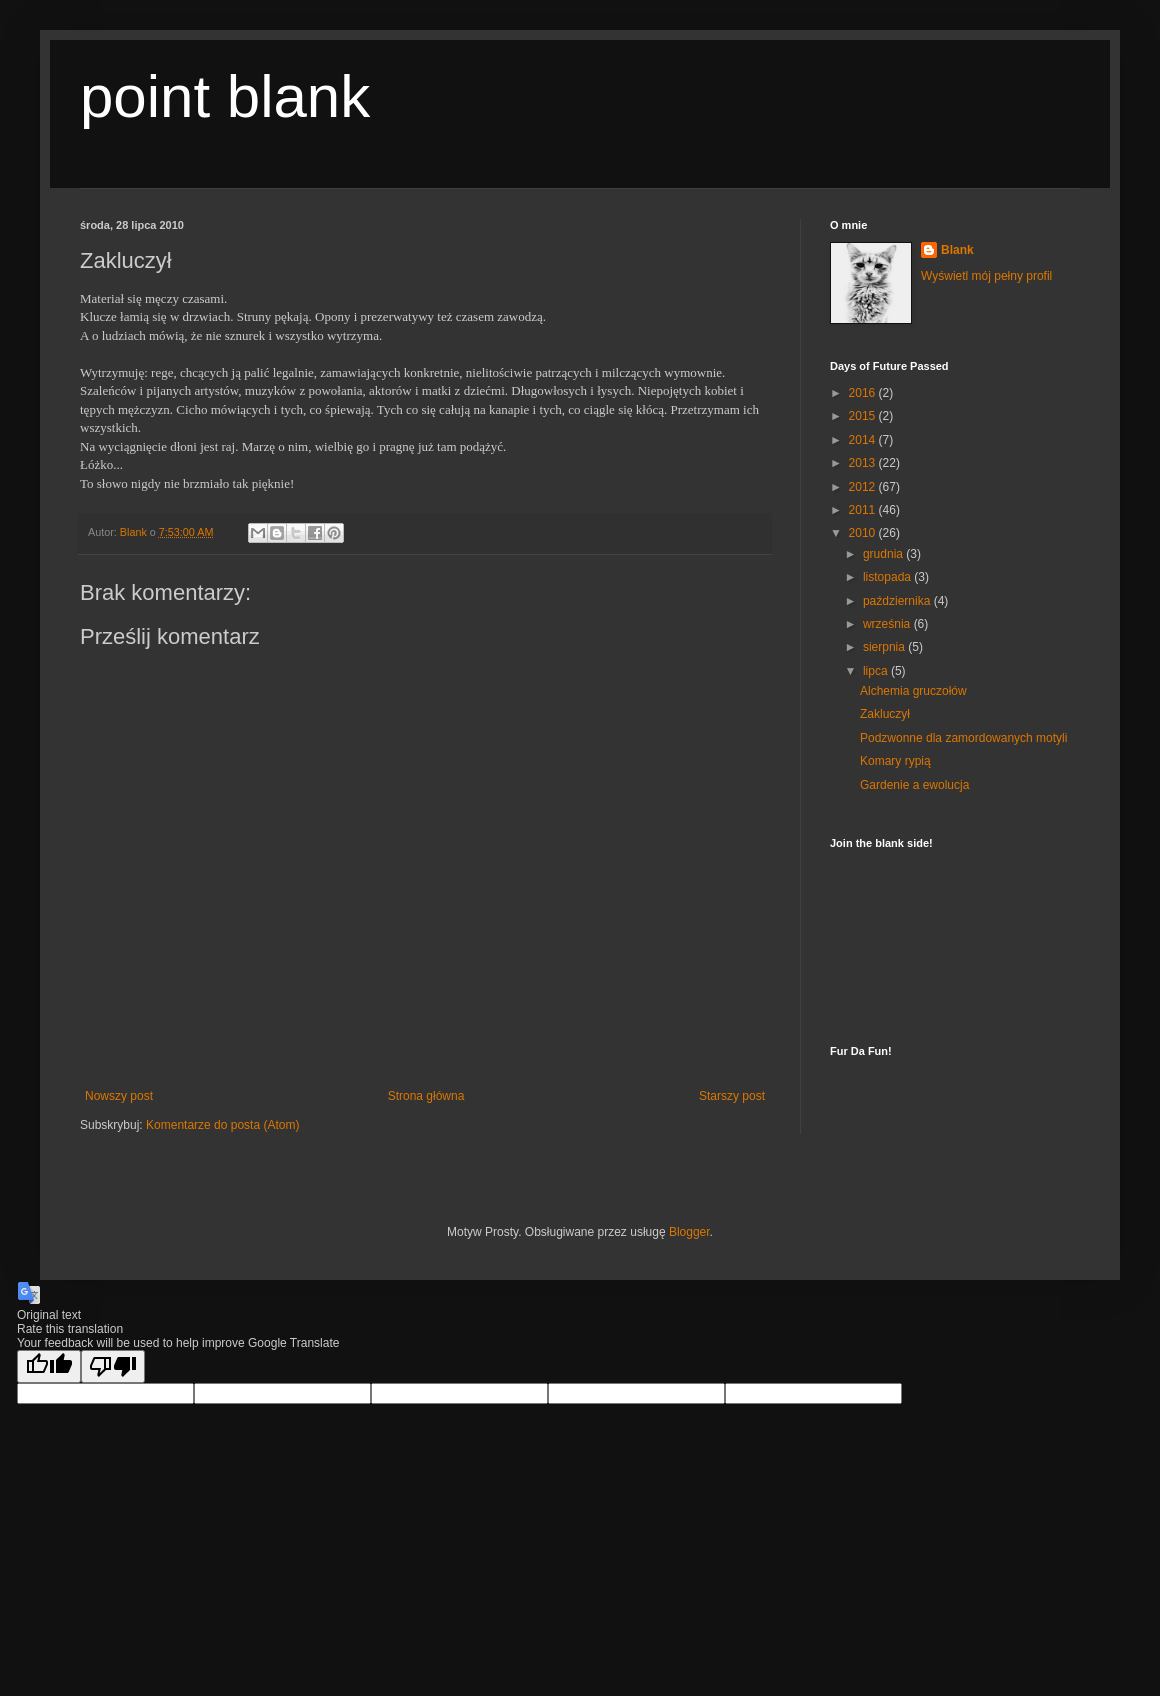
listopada (888, 577)
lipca (877, 671)
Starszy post (732, 1096)
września (888, 624)
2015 (864, 416)
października (898, 601)
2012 (864, 487)
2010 (864, 533)
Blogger (689, 1232)
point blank (225, 96)
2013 (864, 463)
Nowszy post (119, 1096)
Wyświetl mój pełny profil (986, 276)
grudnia (884, 554)
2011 (864, 510)
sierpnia (885, 647)
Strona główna (426, 1096)
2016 (864, 393)
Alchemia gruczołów (913, 691)
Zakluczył (885, 714)
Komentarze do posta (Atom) (222, 1125)
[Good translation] (49, 1366)
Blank (957, 250)
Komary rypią (895, 761)
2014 (864, 440)
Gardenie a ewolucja (914, 785)
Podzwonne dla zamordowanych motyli (963, 738)
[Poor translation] (113, 1366)
